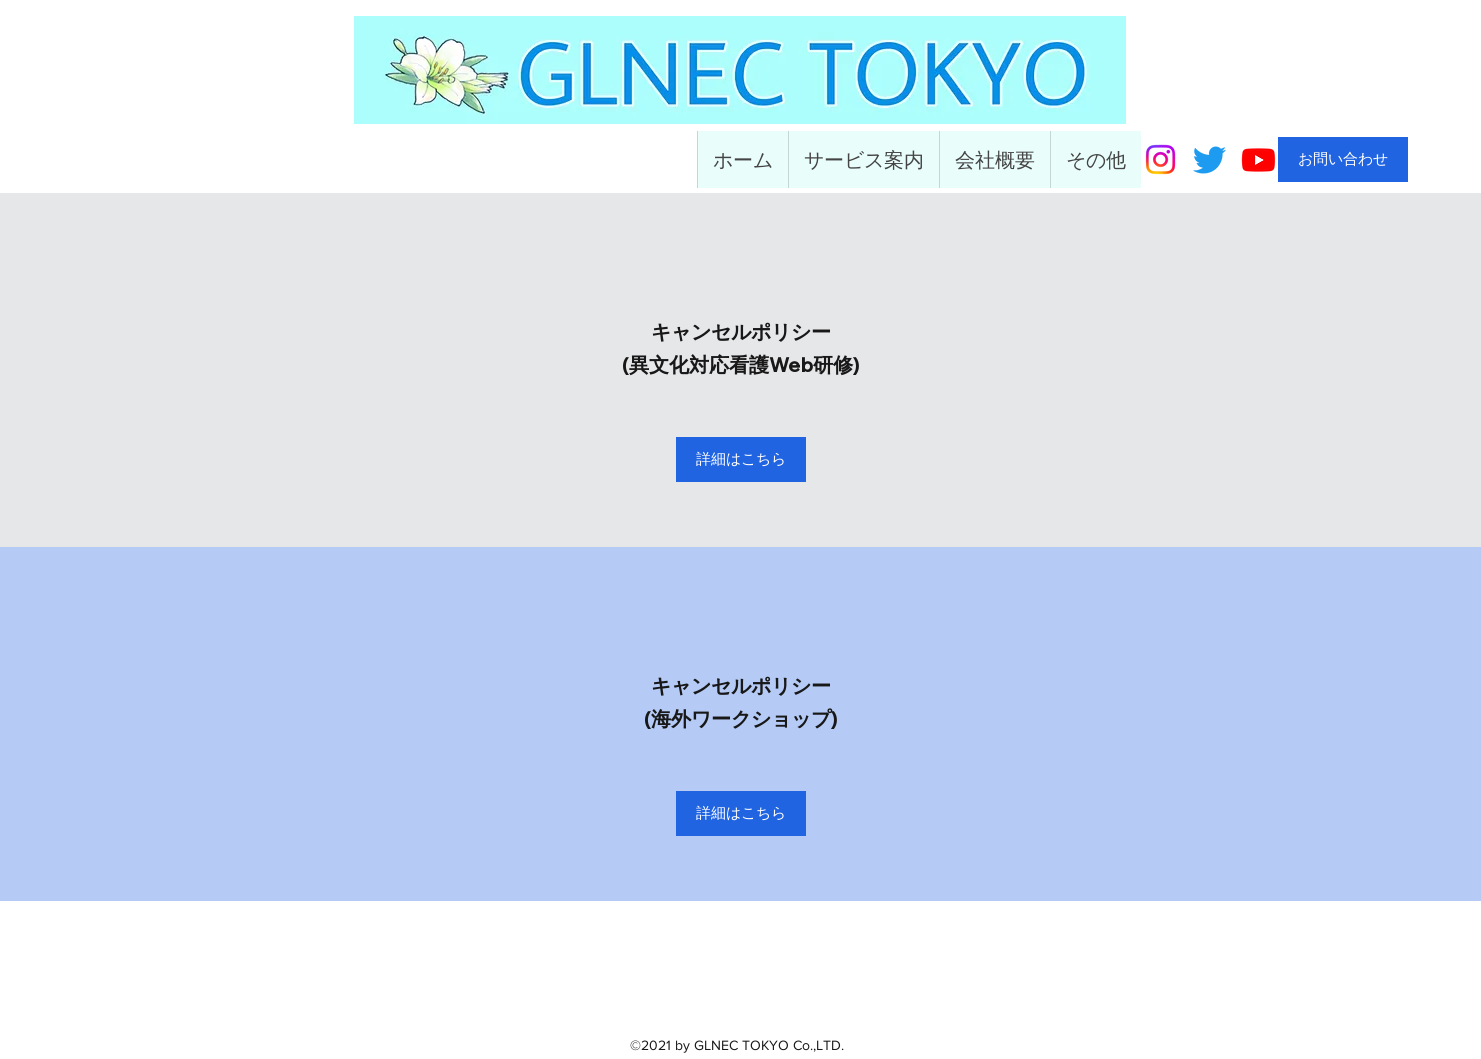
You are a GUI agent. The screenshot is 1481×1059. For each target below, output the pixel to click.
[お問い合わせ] (1343, 159)
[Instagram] (1160, 159)
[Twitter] (1209, 159)
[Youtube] (1258, 159)
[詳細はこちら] (741, 459)
